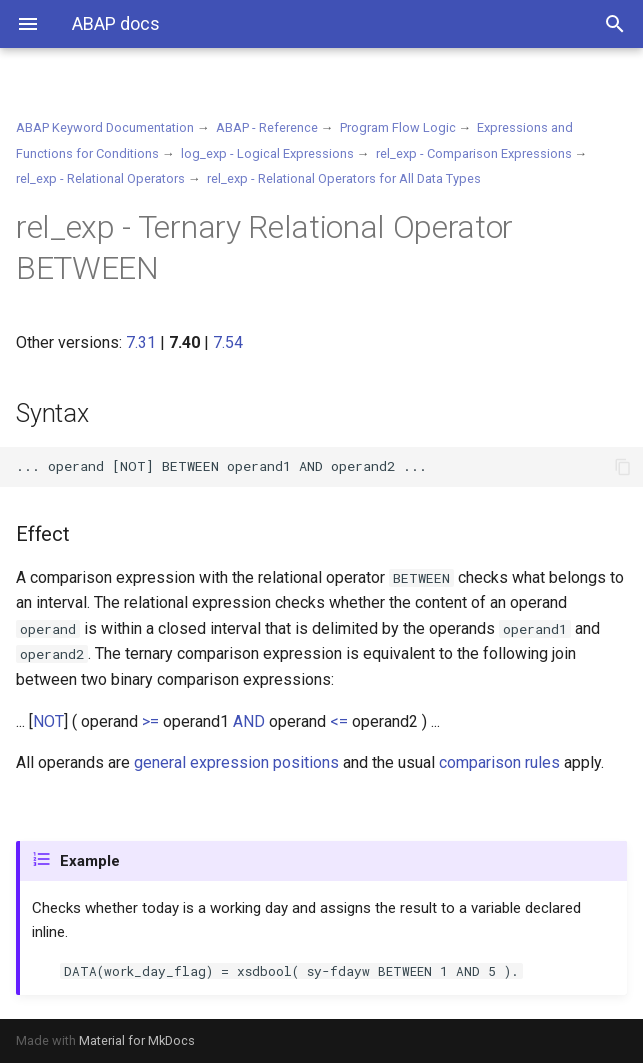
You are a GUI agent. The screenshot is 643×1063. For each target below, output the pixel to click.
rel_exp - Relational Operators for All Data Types (344, 178)
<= (339, 721)
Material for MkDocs (137, 1040)
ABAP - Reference (267, 127)
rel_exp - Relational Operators (100, 178)
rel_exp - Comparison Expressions (474, 153)
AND (249, 721)
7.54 (228, 342)
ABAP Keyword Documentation (105, 127)
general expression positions (236, 762)
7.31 (141, 342)
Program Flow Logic (398, 127)
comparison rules (499, 762)
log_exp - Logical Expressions (267, 153)
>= (150, 721)
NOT (48, 721)
